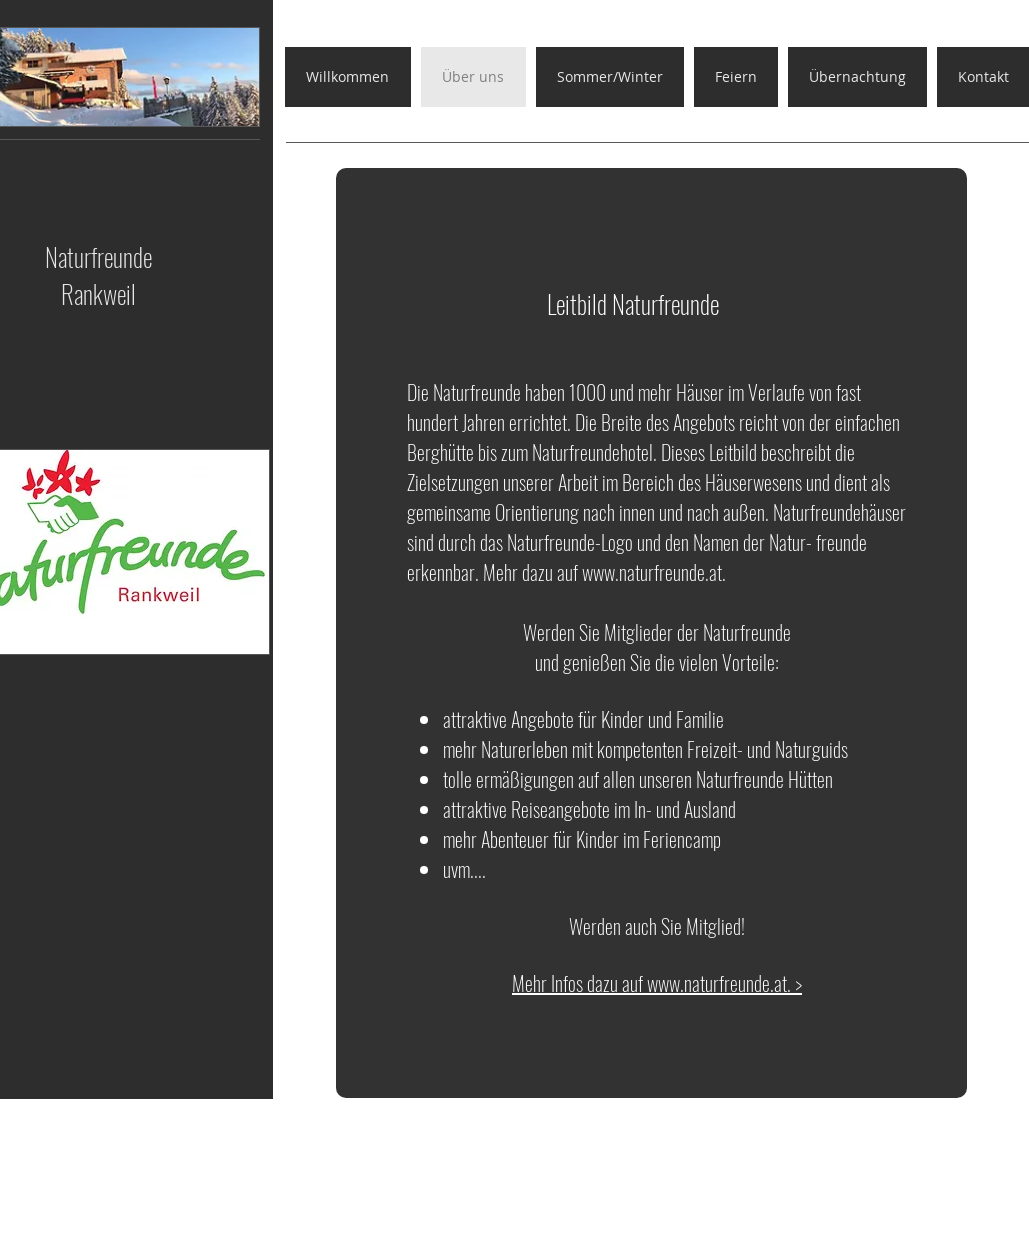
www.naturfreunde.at (652, 572)
